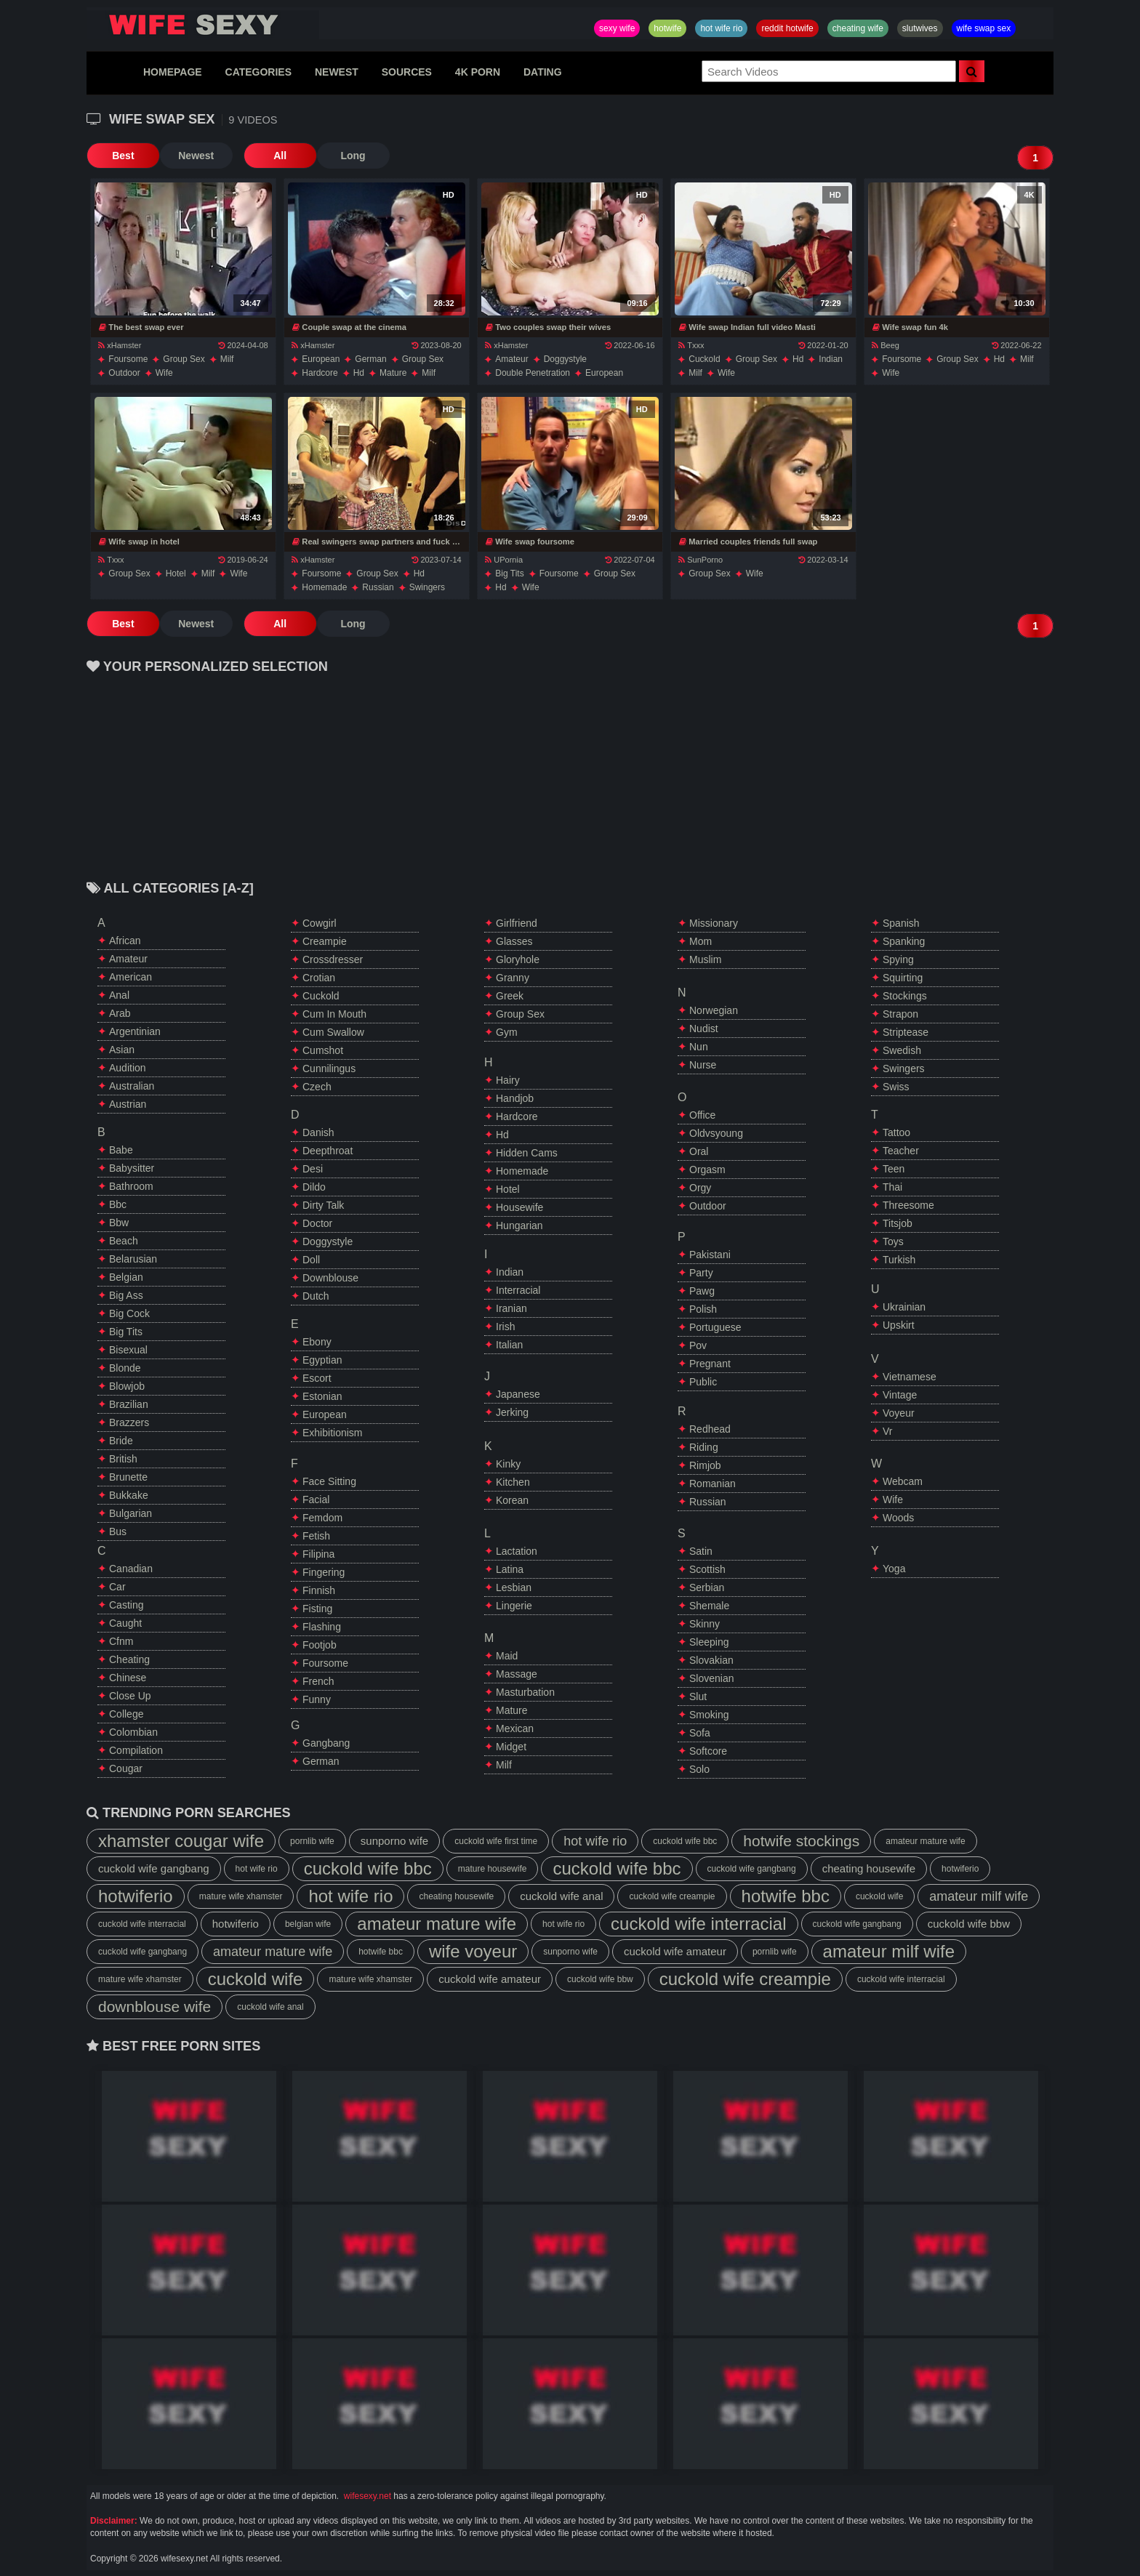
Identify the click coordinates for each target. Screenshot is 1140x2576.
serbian (706, 1587)
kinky (508, 1464)
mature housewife (492, 1869)
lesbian (513, 1587)
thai (892, 1187)
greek (509, 996)
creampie (324, 941)
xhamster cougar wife (181, 1841)
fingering (323, 1572)
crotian (318, 977)
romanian (712, 1483)
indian (831, 359)
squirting (903, 977)
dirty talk (323, 1205)
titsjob (897, 1223)
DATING (542, 72)
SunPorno (700, 559)
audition (127, 1068)
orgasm (707, 1169)
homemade (324, 587)
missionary (713, 923)
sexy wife (617, 28)
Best (123, 155)
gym (507, 1032)
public (703, 1382)
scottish (707, 1569)
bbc (118, 1204)
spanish (901, 923)
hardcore (319, 373)
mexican (515, 1728)
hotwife (667, 28)
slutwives (920, 28)
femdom (322, 1518)
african (125, 940)
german (370, 359)
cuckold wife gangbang (153, 1868)
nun (698, 1046)
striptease (905, 1032)
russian (377, 587)
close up (130, 1696)
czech (317, 1086)
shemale (709, 1605)
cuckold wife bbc (685, 1841)
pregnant (710, 1363)
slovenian (711, 1678)
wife (164, 373)
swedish (902, 1050)
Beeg (885, 345)
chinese (127, 1677)
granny (512, 977)
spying (898, 959)
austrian (127, 1104)
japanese (518, 1394)
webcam (903, 1481)
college (126, 1714)
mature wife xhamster (241, 1896)
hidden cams (527, 1153)
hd (358, 373)
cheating (129, 1659)
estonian (322, 1396)
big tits (509, 573)
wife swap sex (984, 28)
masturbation (525, 1692)
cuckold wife (879, 1896)
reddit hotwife (787, 28)
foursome (128, 359)
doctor (317, 1223)
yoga (894, 1568)
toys (893, 1241)
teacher (901, 1150)
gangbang (326, 1743)
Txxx (691, 345)
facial (315, 1499)
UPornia (504, 559)
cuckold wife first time (495, 1841)
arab (120, 1013)
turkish (899, 1259)
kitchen (513, 1482)
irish (505, 1326)
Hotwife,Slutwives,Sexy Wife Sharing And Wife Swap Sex (203, 24)
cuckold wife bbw (969, 1923)
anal (119, 995)
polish (703, 1309)
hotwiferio (960, 1869)
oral (698, 1151)
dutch (315, 1296)
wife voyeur (473, 1951)
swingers (427, 587)
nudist (703, 1028)
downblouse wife (154, 2006)
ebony (317, 1342)
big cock (129, 1313)
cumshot (322, 1050)
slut (698, 1696)
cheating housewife (868, 1868)
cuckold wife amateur (675, 1951)
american (130, 977)
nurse (702, 1065)
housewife (519, 1207)
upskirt (899, 1325)
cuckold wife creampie (672, 1896)
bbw (119, 1222)
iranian (511, 1308)
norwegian (713, 1010)
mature (393, 373)
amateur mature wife (925, 1841)
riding (703, 1447)
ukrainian (904, 1307)
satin (700, 1551)
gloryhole (517, 959)
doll (311, 1259)
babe (121, 1150)
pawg (702, 1291)
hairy (508, 1080)
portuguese (715, 1327)
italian (509, 1345)
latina (509, 1569)
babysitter (131, 1168)
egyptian (322, 1360)
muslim (705, 959)
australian (131, 1086)
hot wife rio (721, 28)
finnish (318, 1590)
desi (312, 1169)
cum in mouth (334, 1014)
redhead (710, 1429)
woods (898, 1518)
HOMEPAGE (172, 72)
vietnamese (909, 1376)
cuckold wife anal (561, 1896)
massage (516, 1674)
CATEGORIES (258, 72)
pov (698, 1345)
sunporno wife (394, 1841)
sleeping (709, 1642)
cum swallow (333, 1032)
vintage (900, 1395)
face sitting (329, 1481)
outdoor (124, 373)
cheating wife (857, 28)
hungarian (519, 1225)
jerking (512, 1412)
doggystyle (565, 359)
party (701, 1273)
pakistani (710, 1254)
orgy (700, 1188)
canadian (131, 1568)
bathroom (131, 1186)
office (702, 1115)
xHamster (119, 345)
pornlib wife (312, 1841)
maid (507, 1656)
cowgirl (319, 923)
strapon (900, 1014)
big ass (126, 1295)
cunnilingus (329, 1068)
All (279, 155)
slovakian (711, 1660)
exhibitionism (332, 1432)
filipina (318, 1554)
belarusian (133, 1259)
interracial (518, 1290)
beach (123, 1241)
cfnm (121, 1641)
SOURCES (407, 72)
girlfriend (516, 923)
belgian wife (308, 1924)
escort (317, 1378)
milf (227, 359)
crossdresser (332, 959)
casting (126, 1605)
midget (511, 1746)
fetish (316, 1536)
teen (893, 1169)
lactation (516, 1551)
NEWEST (336, 72)
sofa (699, 1733)
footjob (319, 1645)
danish (318, 1132)
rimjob (705, 1465)
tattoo (896, 1132)
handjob (515, 1098)
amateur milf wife (978, 1896)
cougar (125, 1768)
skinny (704, 1624)
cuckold (704, 359)
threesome (908, 1205)
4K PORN (477, 72)
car (117, 1587)
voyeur (899, 1413)
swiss (896, 1086)
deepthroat (327, 1150)
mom (700, 941)
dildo (314, 1187)
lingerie (514, 1605)
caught (125, 1623)
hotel (176, 573)
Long (352, 155)
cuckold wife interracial (142, 1924)
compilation (136, 1750)
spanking (904, 941)
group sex (183, 359)
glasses (514, 941)
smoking (708, 1714)
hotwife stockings (801, 1840)
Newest (195, 155)
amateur (511, 359)
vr (887, 1431)
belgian (126, 1277)
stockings (905, 996)
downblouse (330, 1278)
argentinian (135, 1031)
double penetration (532, 373)
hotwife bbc (786, 1896)
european (321, 359)
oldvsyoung (716, 1133)
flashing (321, 1627)
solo (699, 1769)
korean (512, 1500)
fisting (317, 1608)
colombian (133, 1732)
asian (122, 1049)
